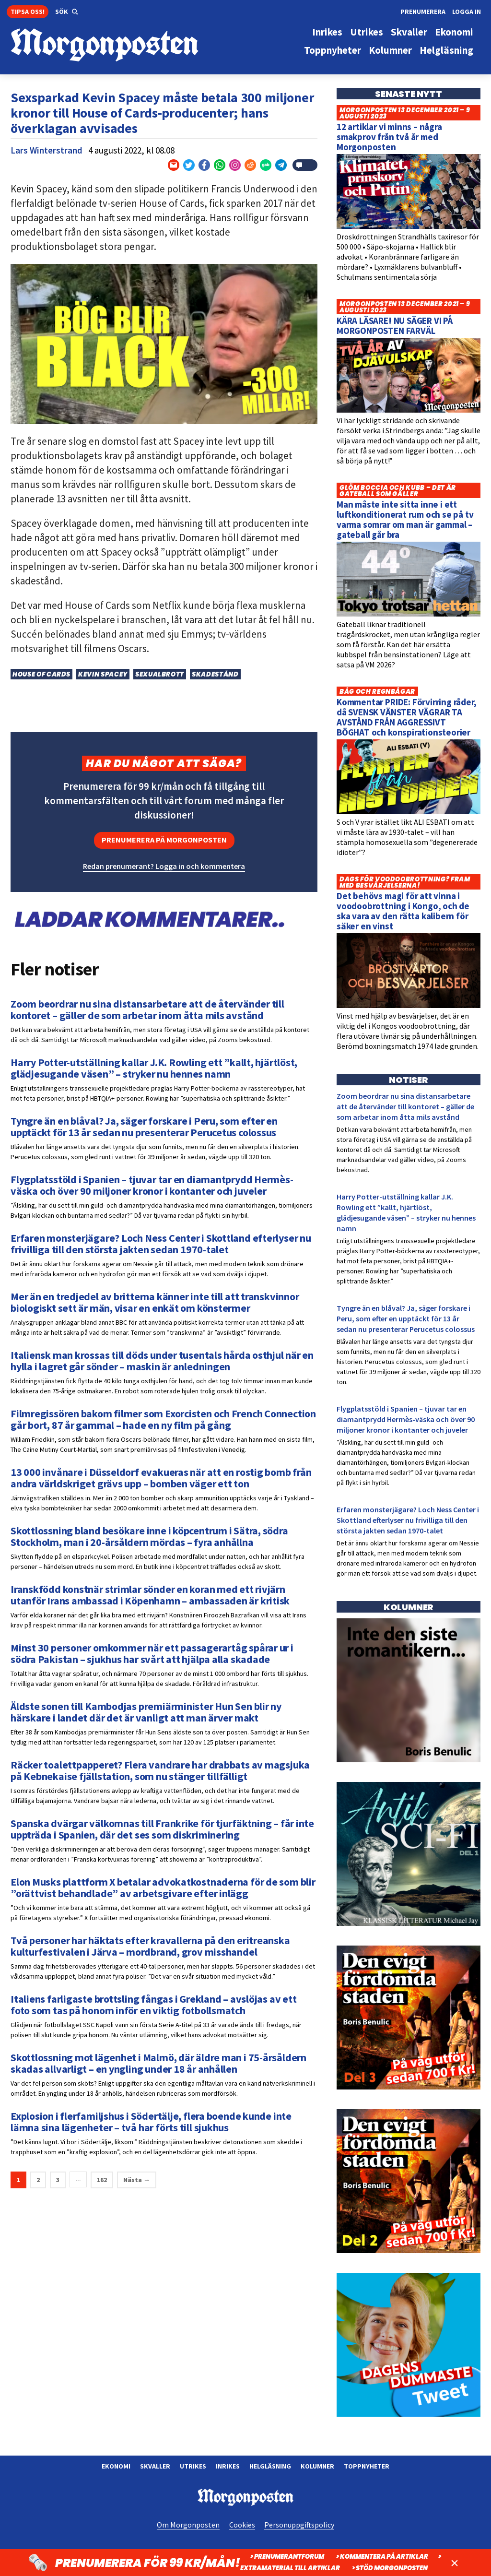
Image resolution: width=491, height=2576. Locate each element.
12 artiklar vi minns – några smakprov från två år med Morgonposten (389, 137)
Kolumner (317, 2466)
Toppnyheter (366, 2466)
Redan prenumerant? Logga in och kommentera (164, 866)
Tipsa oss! (28, 11)
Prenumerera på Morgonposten (164, 839)
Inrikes (228, 2466)
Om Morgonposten (188, 2524)
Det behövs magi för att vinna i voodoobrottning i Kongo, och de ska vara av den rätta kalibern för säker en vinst (403, 911)
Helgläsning (270, 2466)
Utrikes (193, 2466)
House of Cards (41, 674)
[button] (66, 12)
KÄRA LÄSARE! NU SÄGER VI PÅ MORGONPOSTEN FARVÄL (395, 325)
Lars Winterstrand (46, 150)
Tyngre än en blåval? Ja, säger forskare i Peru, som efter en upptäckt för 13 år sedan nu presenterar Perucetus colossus (406, 1318)
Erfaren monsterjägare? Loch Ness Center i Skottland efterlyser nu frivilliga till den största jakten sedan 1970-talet (408, 1520)
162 (102, 2179)
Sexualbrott (159, 674)
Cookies (242, 2524)
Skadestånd (215, 674)
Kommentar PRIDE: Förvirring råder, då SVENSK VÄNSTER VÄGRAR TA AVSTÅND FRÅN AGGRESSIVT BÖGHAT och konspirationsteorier (407, 717)
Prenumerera (422, 11)
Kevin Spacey (103, 674)
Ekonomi (116, 2466)
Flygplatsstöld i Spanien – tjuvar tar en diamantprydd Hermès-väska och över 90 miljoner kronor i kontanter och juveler (406, 1419)
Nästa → (136, 2179)
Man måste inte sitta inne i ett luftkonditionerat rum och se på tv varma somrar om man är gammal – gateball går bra (405, 519)
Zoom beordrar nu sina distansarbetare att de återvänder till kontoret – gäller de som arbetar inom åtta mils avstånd (405, 1106)
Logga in (466, 11)
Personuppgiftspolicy (299, 2524)
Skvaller (155, 2466)
